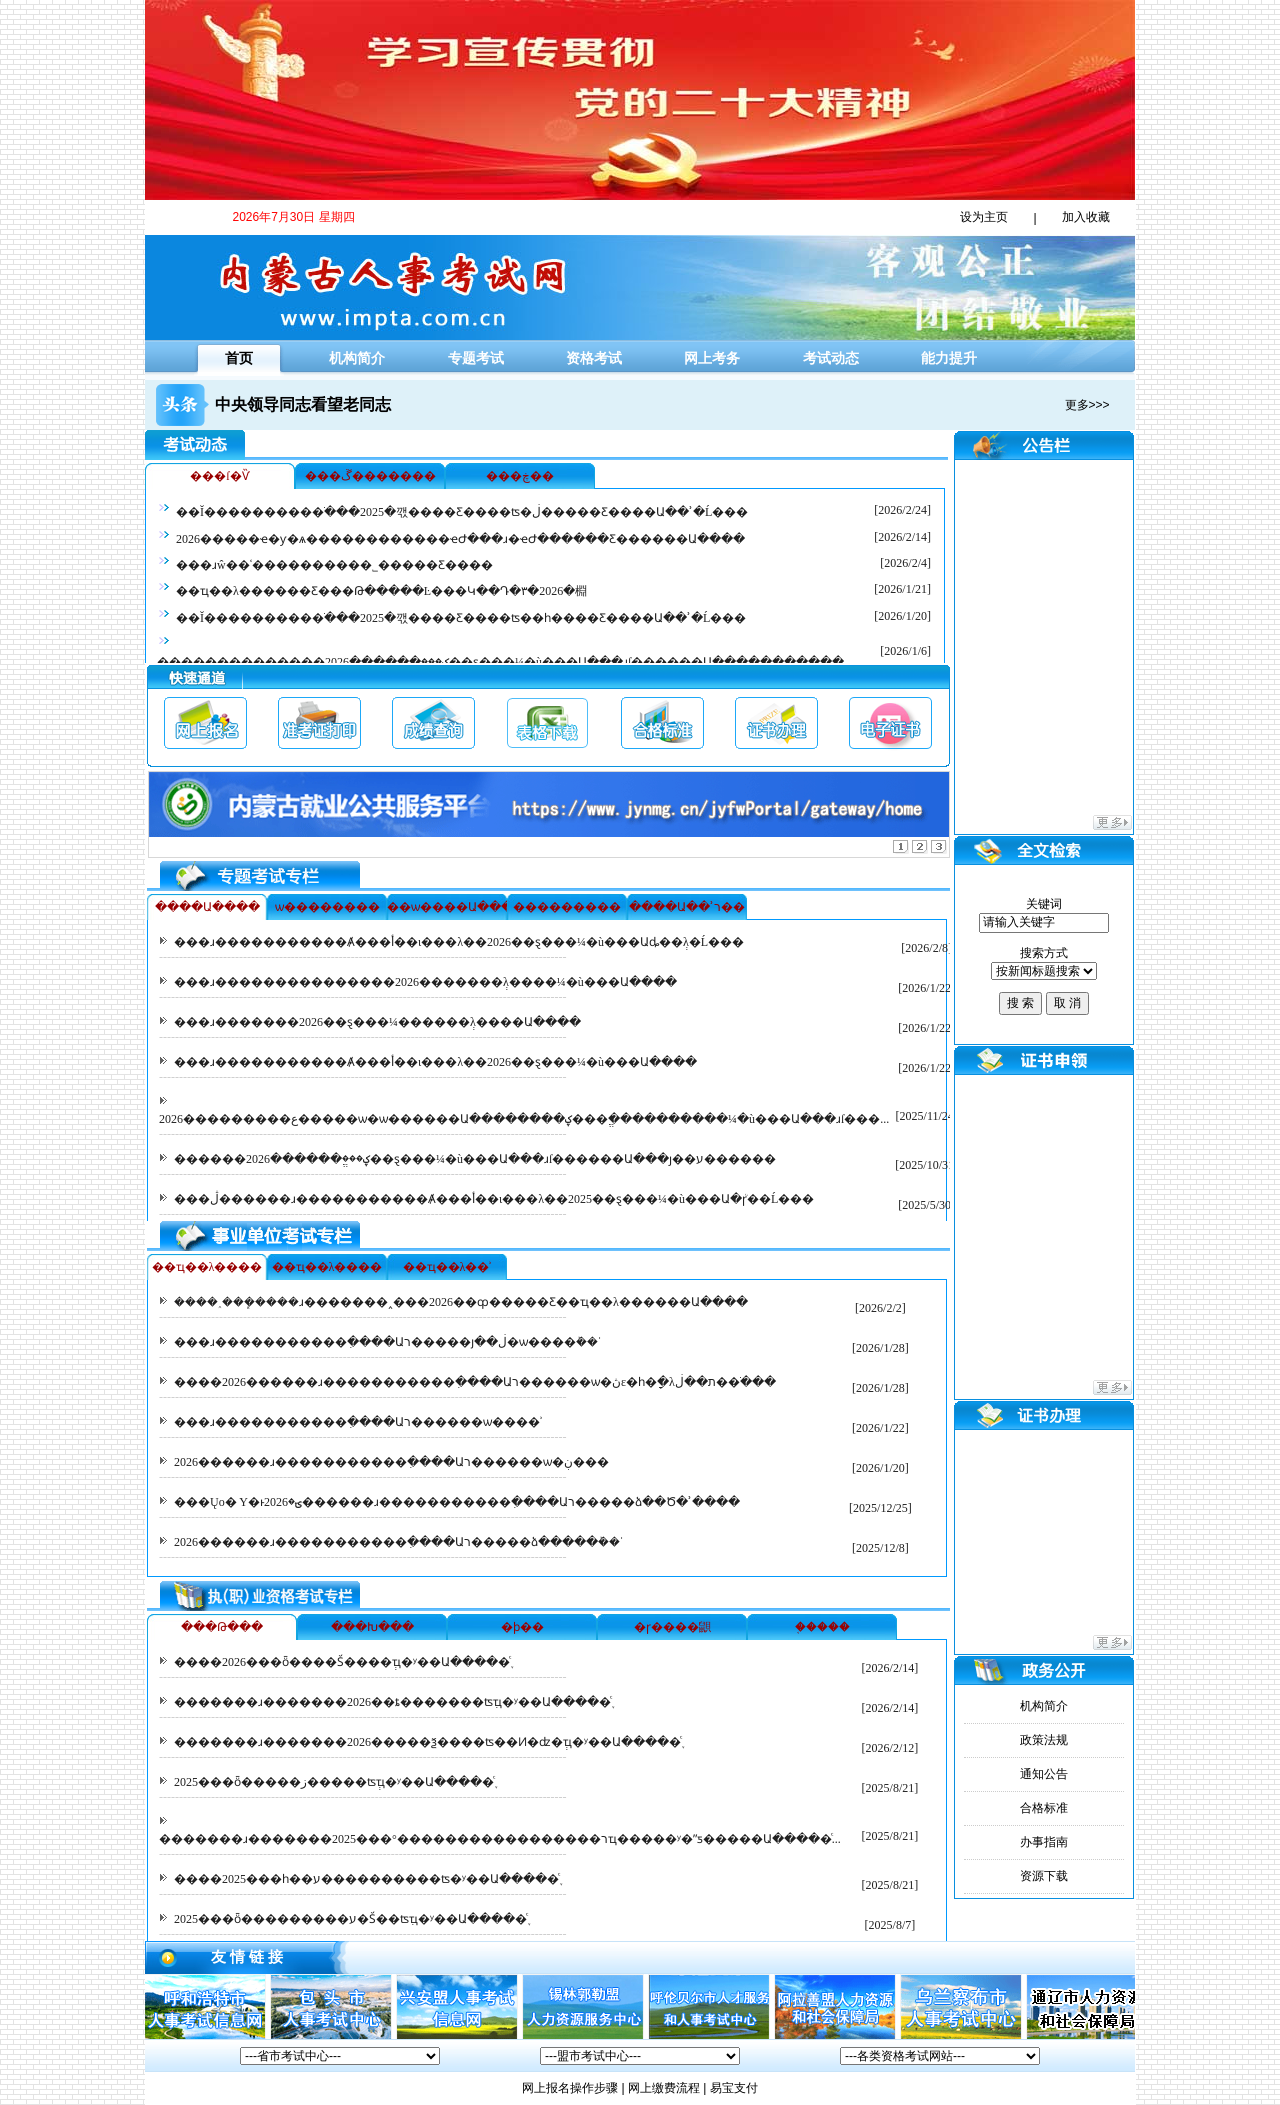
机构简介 (357, 358)
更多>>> (1087, 405)
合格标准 (1044, 1808)
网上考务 (712, 358)
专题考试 (476, 358)
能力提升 (949, 358)
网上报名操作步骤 (570, 2088)
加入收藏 (1086, 217)
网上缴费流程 (664, 2088)
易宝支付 (734, 2088)
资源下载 (1044, 1876)
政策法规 (1044, 1740)
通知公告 (1044, 1774)
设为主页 (984, 217)
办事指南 (1044, 1842)
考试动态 (831, 358)
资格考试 (594, 358)
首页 (239, 358)
